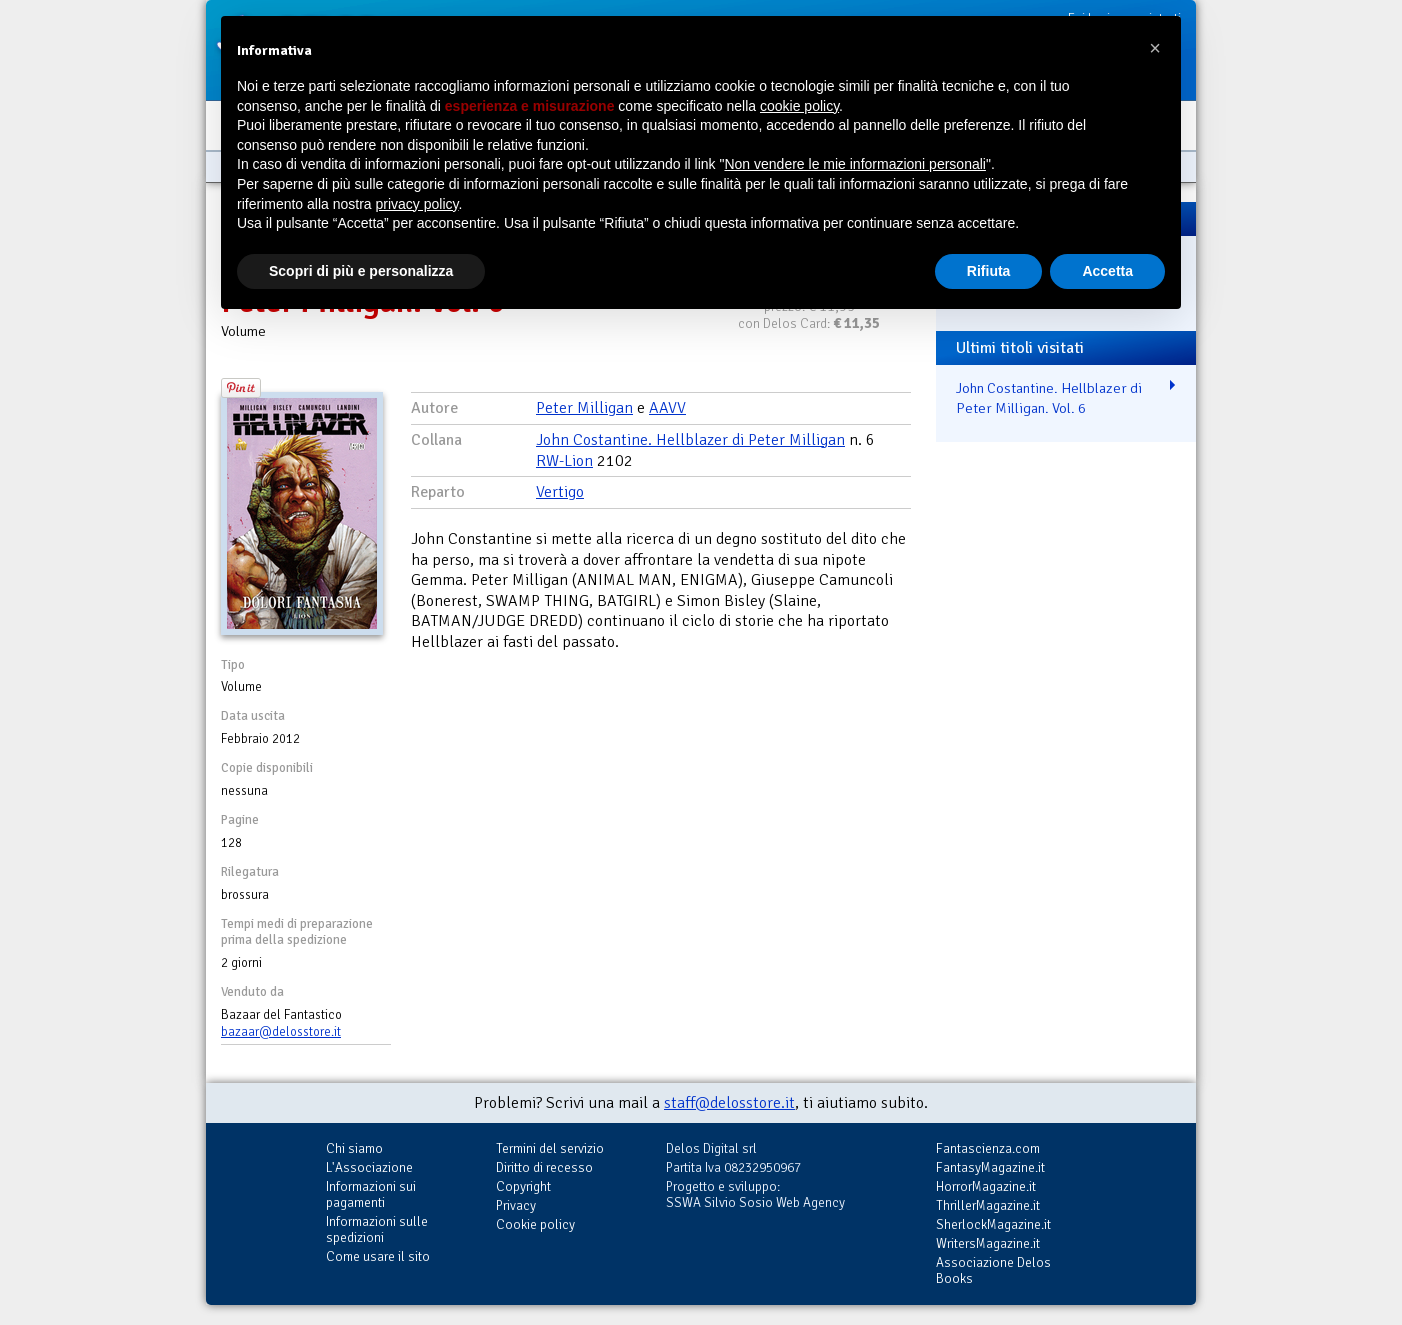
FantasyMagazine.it (990, 1167)
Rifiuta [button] (989, 271)
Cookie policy (535, 1224)
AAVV (667, 408)
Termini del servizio (550, 1148)
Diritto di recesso (544, 1167)
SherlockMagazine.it (993, 1224)
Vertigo (560, 492)
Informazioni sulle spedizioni (377, 1229)
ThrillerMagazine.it (988, 1205)
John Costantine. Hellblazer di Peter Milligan (690, 440)
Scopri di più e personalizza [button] (361, 271)
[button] (1155, 48)
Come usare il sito (378, 1256)
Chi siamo (354, 1148)
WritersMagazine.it (988, 1243)
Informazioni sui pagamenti (371, 1194)
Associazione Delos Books (993, 1270)
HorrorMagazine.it (986, 1186)
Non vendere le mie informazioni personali (854, 164)
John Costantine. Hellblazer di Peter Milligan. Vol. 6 (1049, 398)
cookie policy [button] (799, 106)
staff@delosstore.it (729, 1103)
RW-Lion (564, 461)
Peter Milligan (584, 408)
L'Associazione (369, 1167)
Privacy (516, 1205)
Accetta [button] (1107, 271)
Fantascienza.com (988, 1148)
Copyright (523, 1186)
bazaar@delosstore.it (281, 1032)
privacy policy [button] (417, 204)
